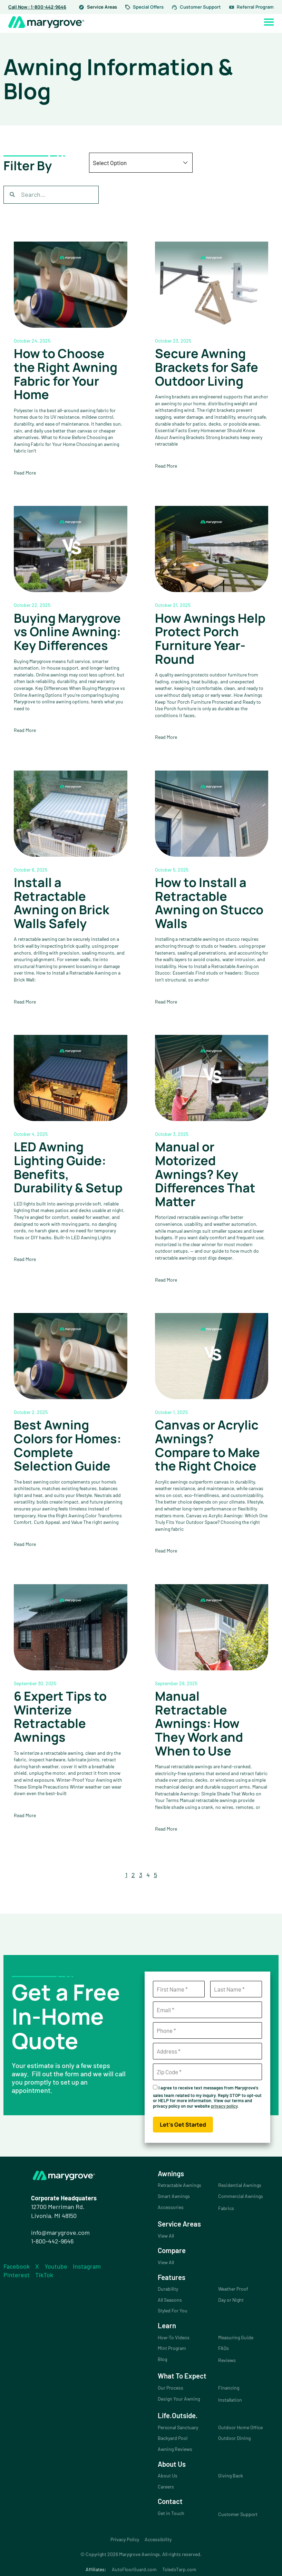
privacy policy (224, 2106)
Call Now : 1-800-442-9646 (37, 7)
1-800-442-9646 (52, 2241)
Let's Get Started (183, 2124)
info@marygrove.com (60, 2232)
